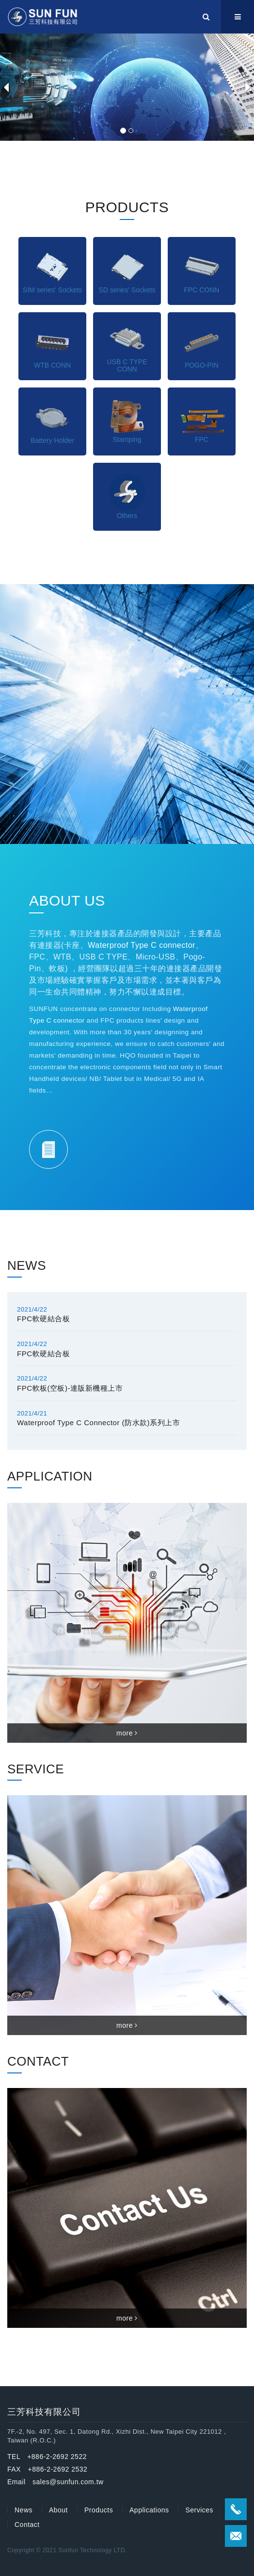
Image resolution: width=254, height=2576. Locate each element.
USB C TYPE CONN (127, 365)
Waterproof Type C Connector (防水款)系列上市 (98, 1422)
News (23, 2510)
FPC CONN (201, 290)
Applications (149, 2510)
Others (127, 516)
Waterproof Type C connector (141, 945)
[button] (6, 87)
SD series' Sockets (126, 290)
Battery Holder (52, 440)
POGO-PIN (202, 365)
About (58, 2510)
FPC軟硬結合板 (43, 1318)
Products (98, 2510)
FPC (201, 439)
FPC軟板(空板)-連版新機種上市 (70, 1388)
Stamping (126, 439)
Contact (27, 2524)
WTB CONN (52, 365)
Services (199, 2510)
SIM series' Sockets (52, 290)
